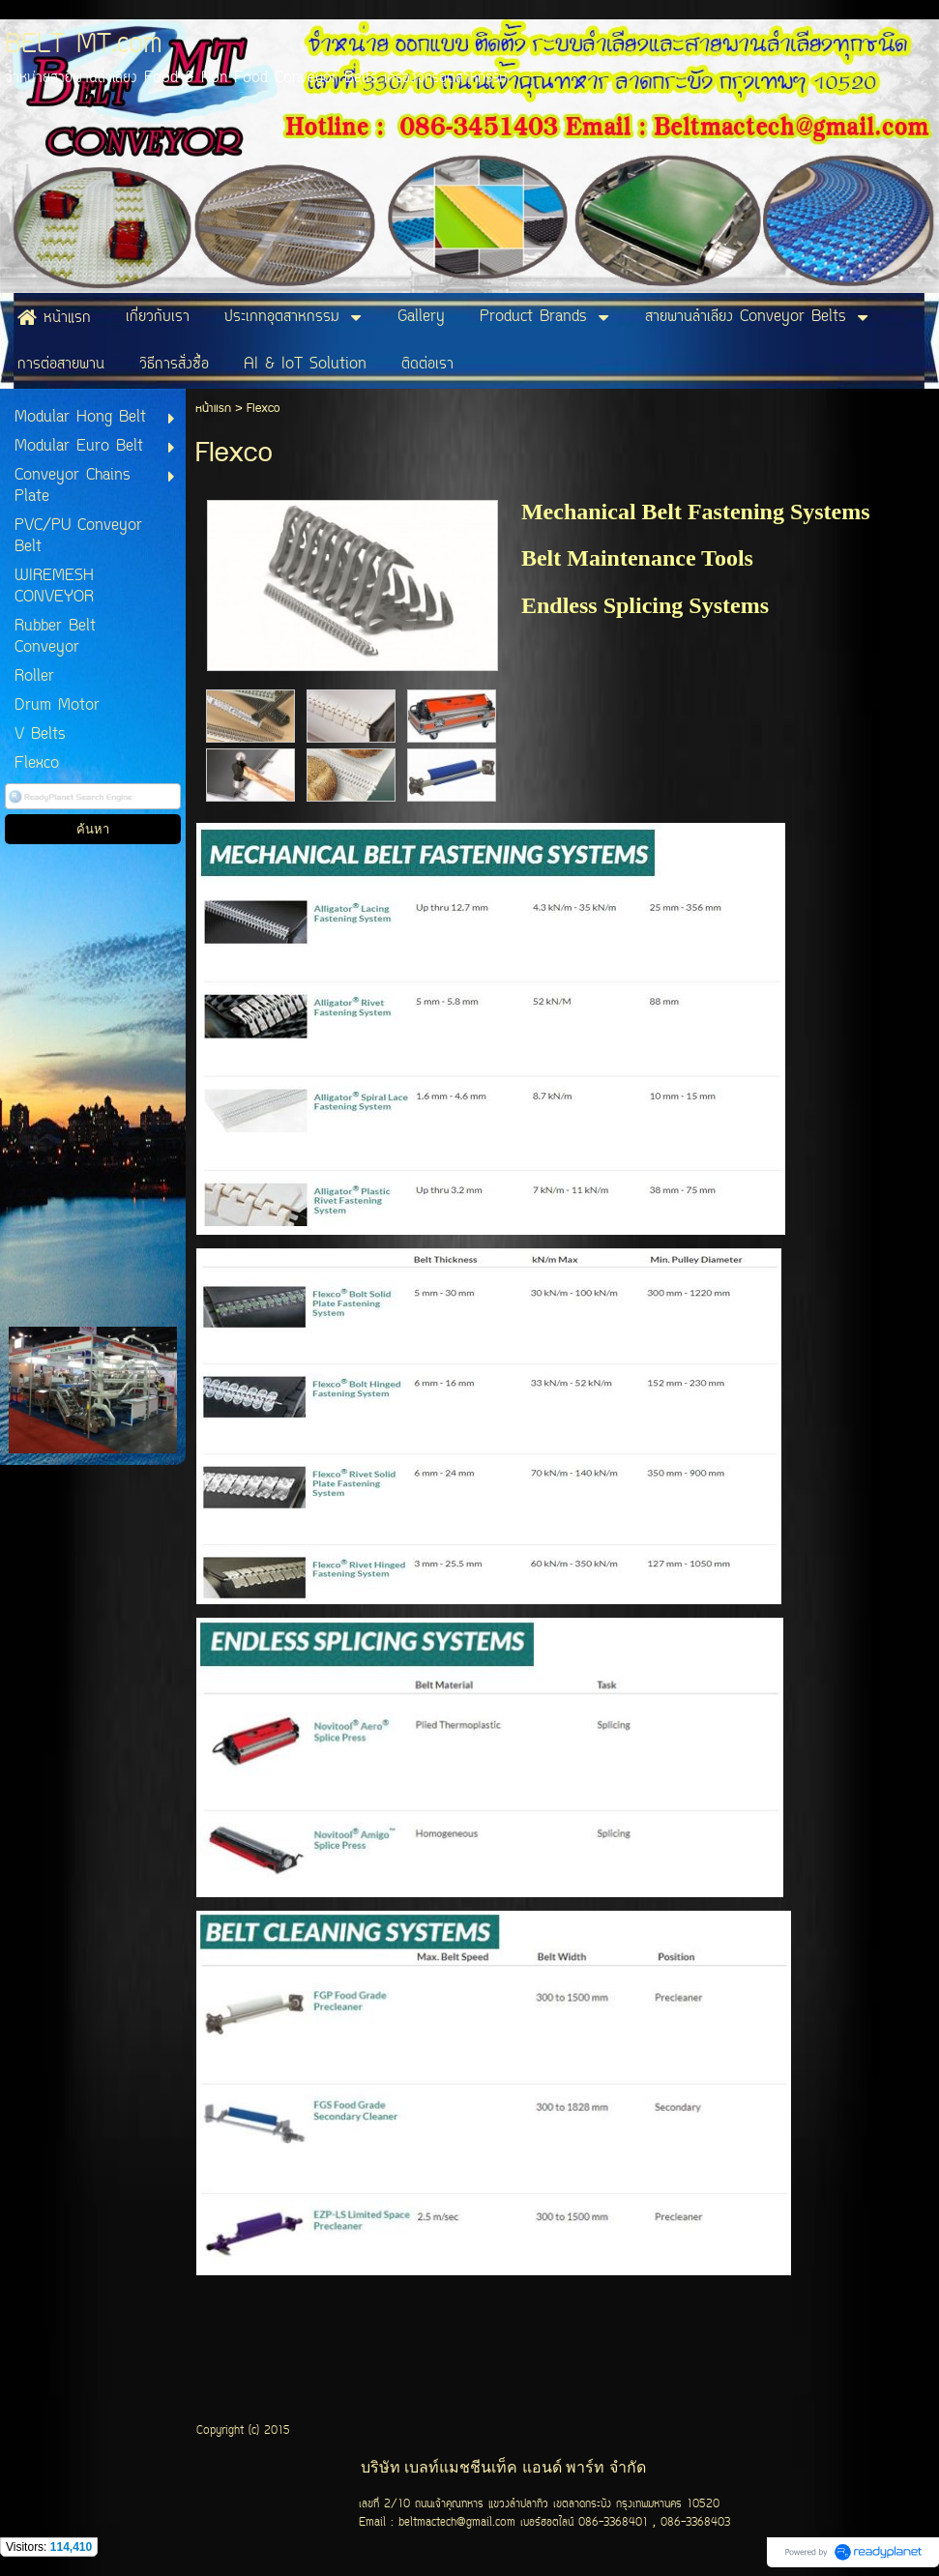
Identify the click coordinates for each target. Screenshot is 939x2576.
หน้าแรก (213, 408)
